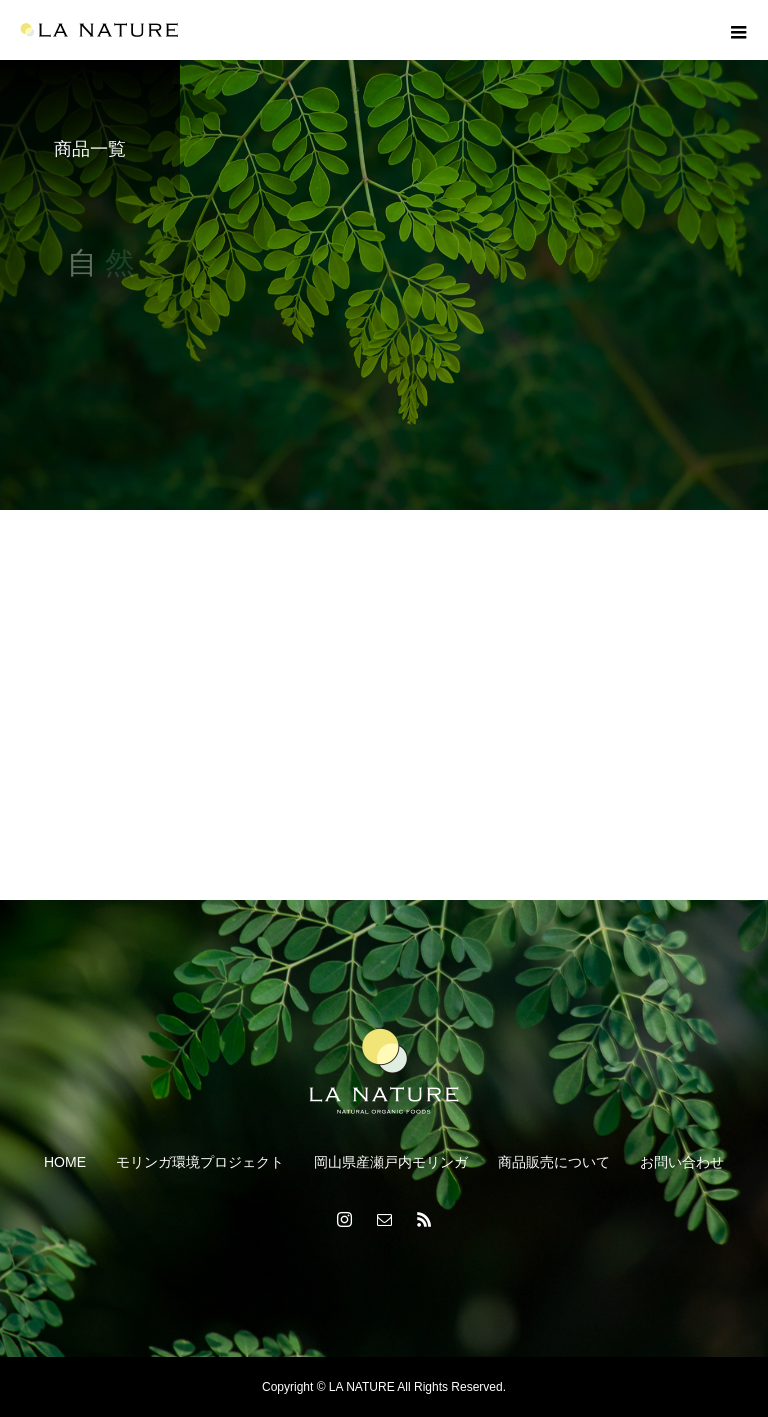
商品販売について (554, 1162)
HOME (65, 1162)
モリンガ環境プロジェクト (200, 1162)
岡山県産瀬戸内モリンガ (391, 1162)
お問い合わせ (682, 1162)
